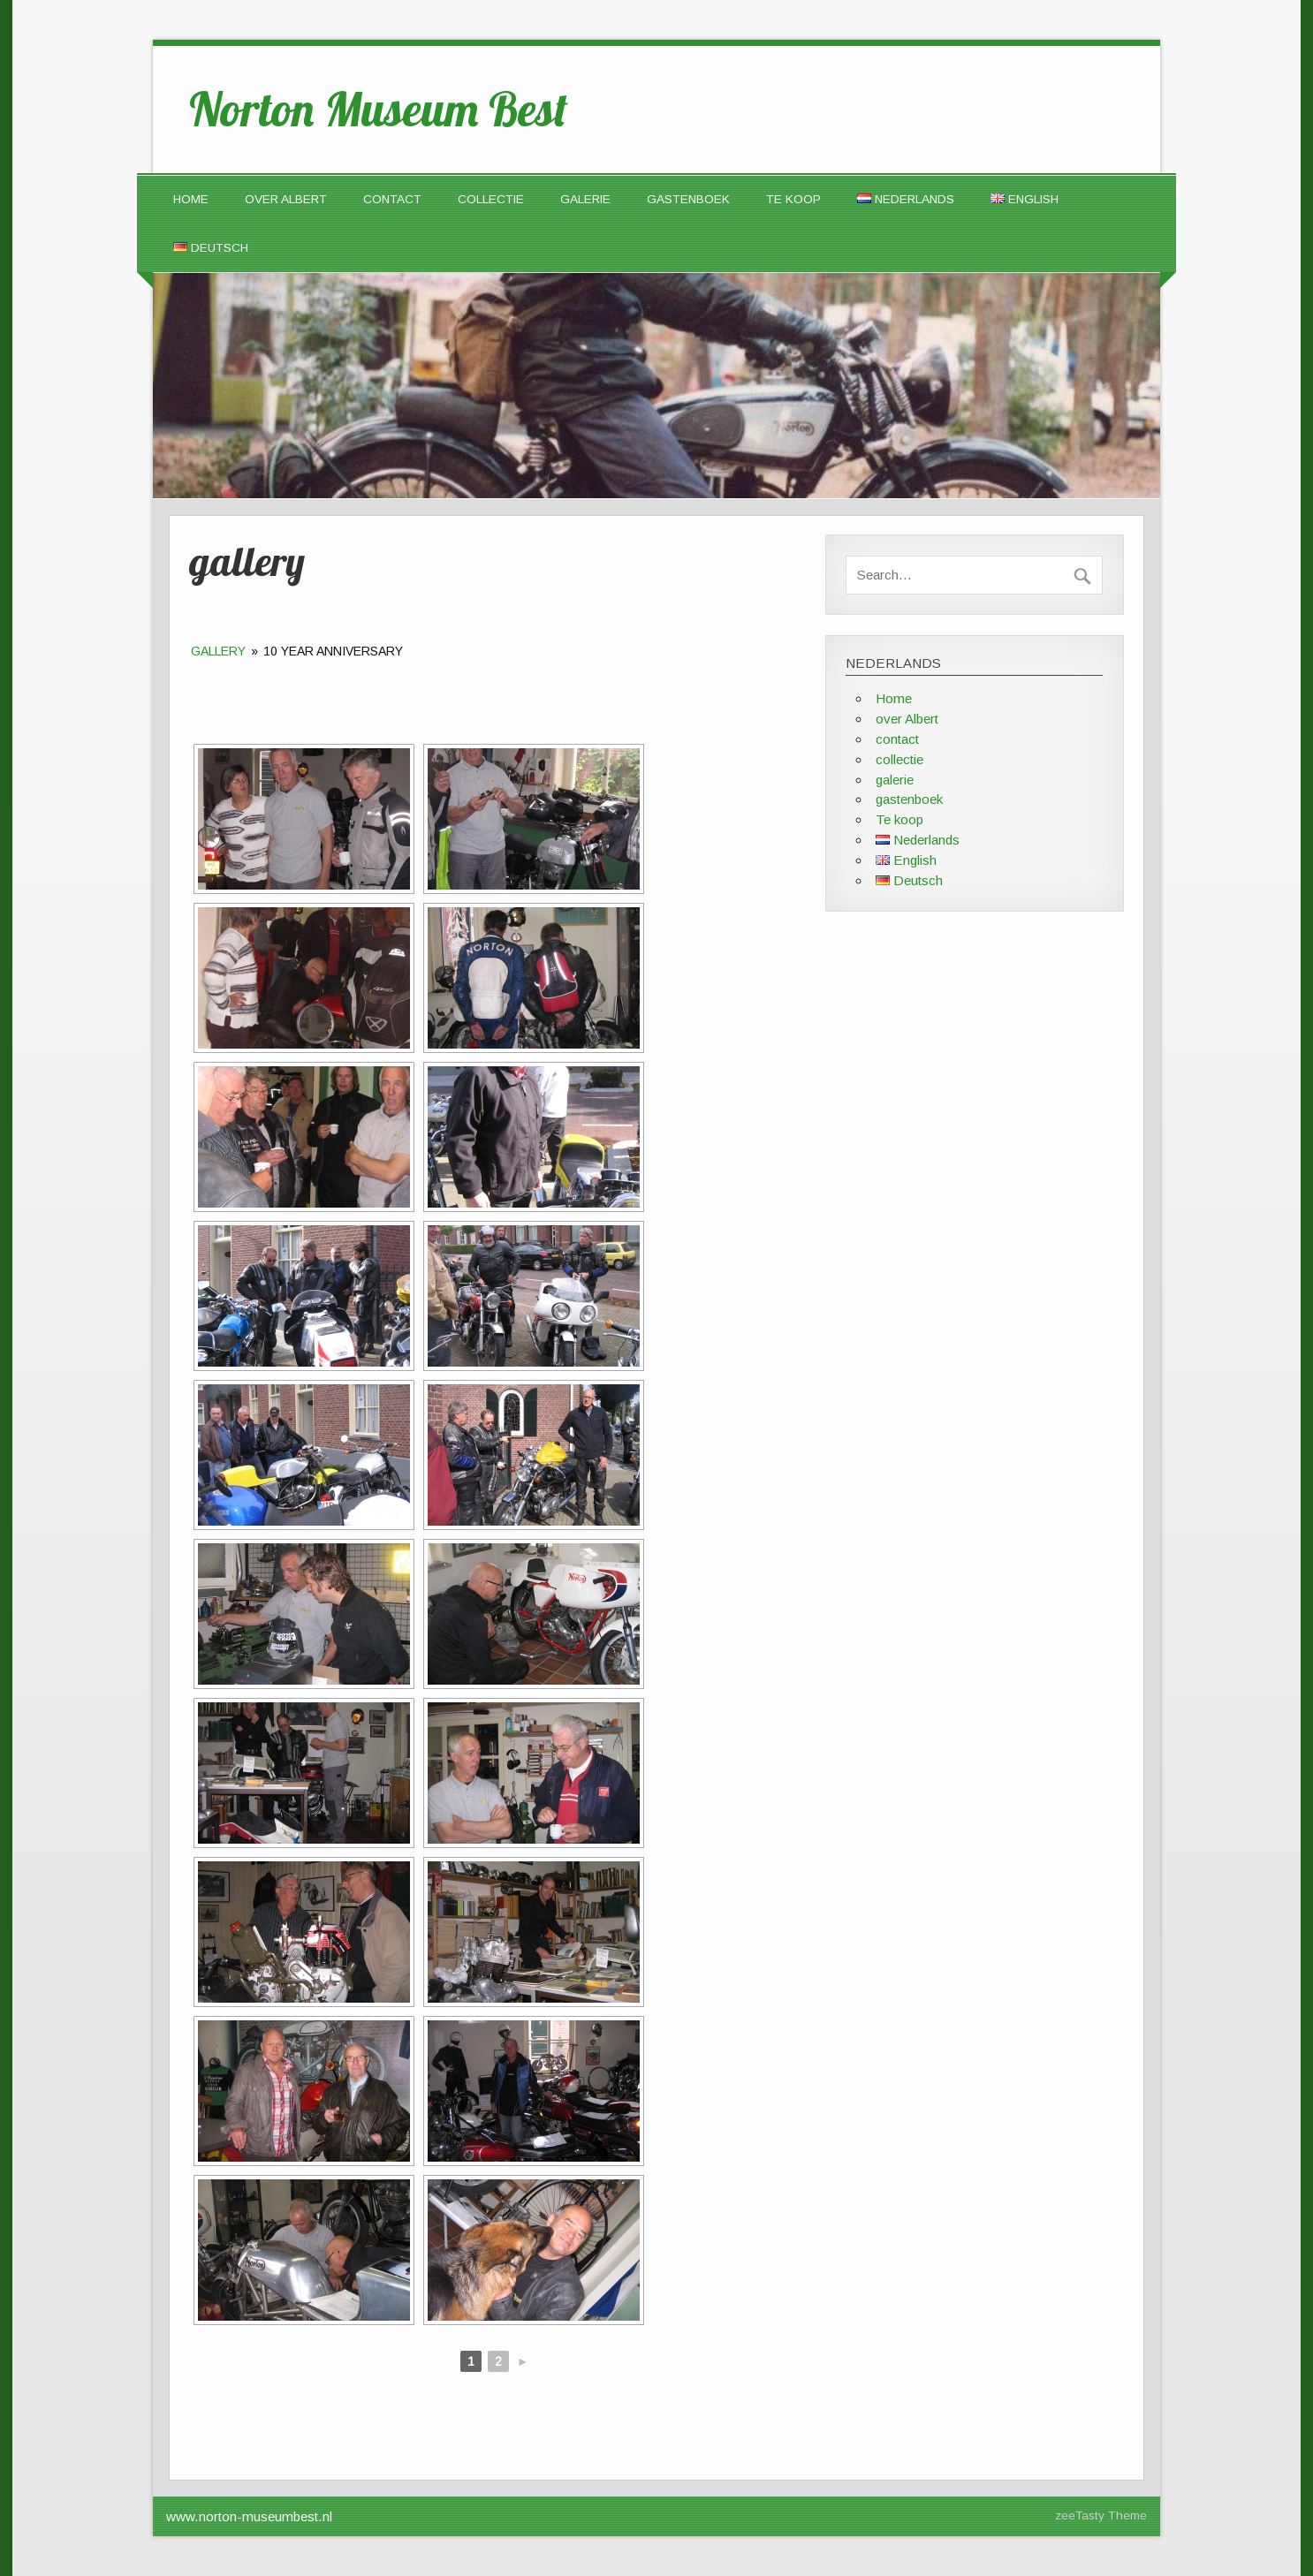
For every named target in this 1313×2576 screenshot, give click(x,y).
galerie (585, 199)
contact (392, 199)
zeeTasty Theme (1101, 2515)
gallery (218, 651)
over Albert (286, 199)
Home (191, 199)
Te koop (793, 199)
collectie (491, 199)
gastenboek (688, 199)
